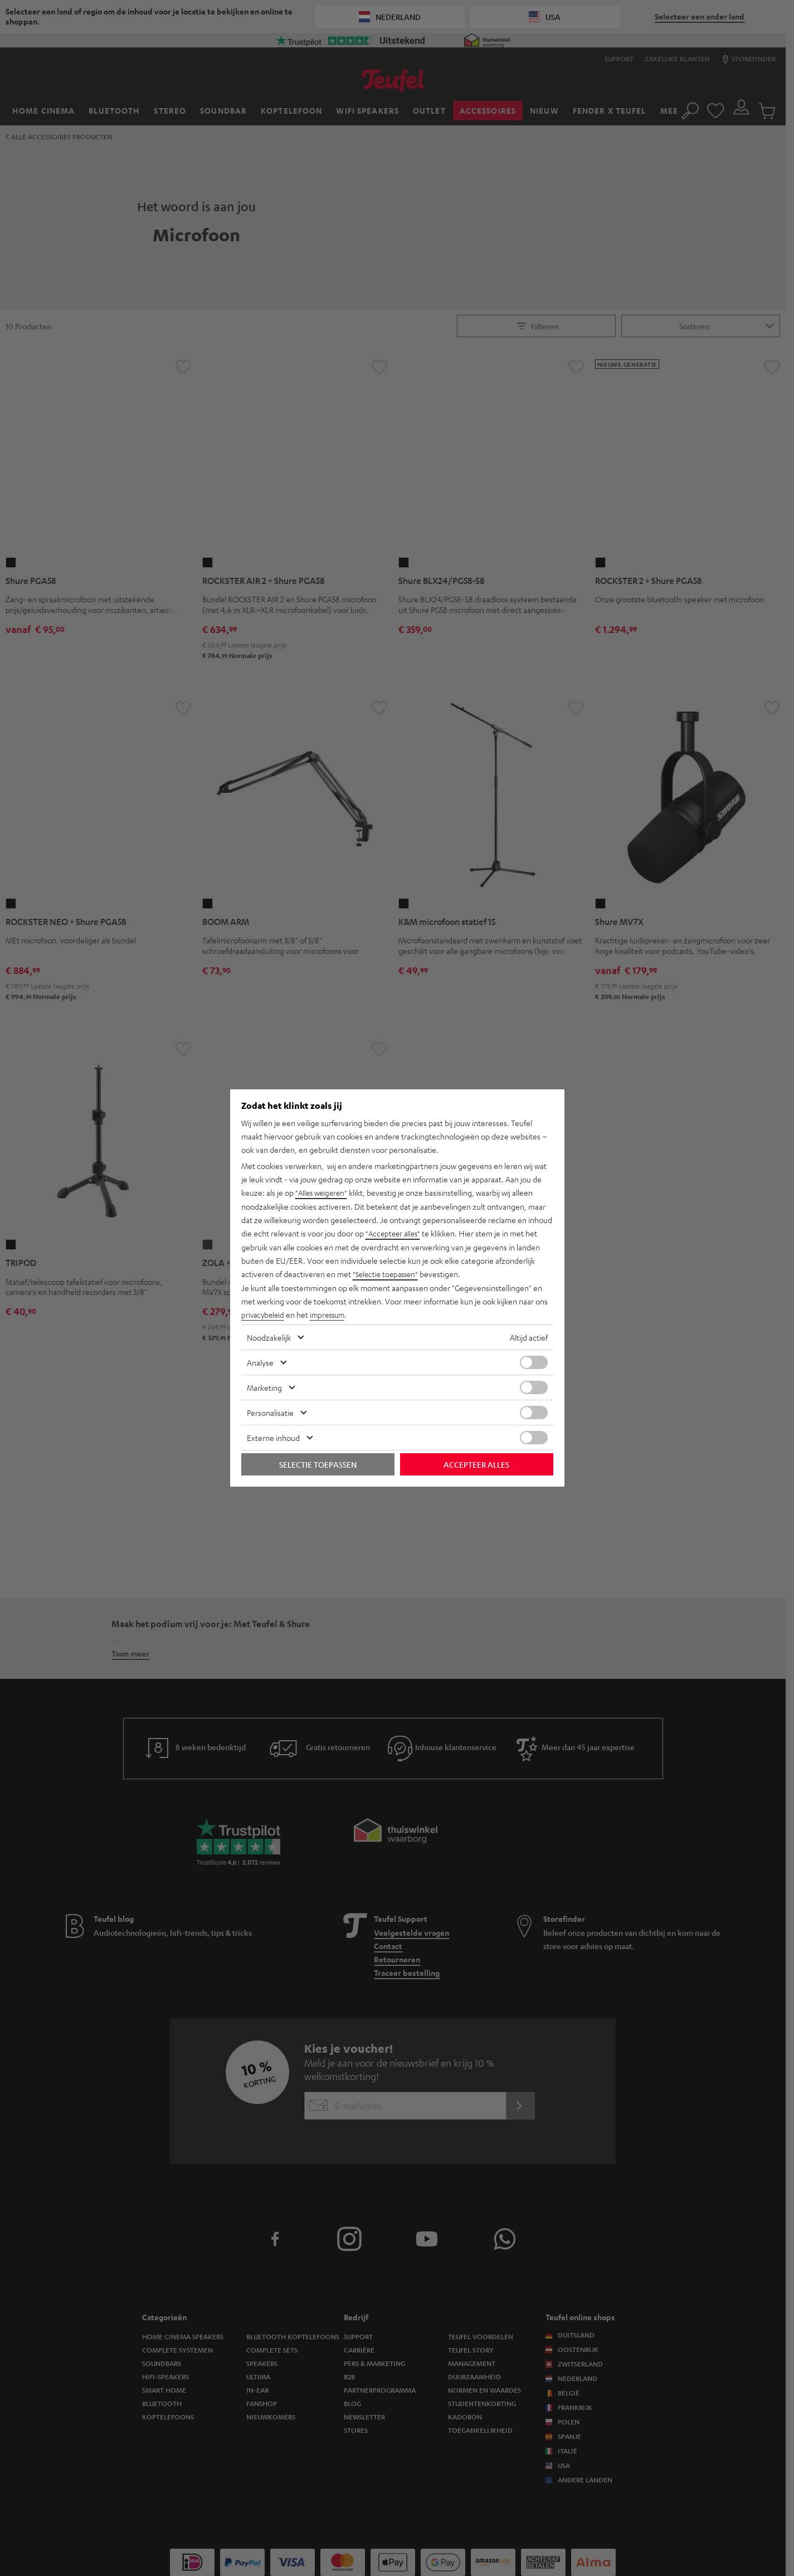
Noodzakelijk (269, 1336)
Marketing (264, 1386)
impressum (331, 1314)
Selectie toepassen (318, 1463)
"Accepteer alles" (395, 1234)
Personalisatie (270, 1411)
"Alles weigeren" (323, 1194)
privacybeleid (264, 1314)
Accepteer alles (476, 1463)
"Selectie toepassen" (388, 1274)
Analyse (260, 1361)
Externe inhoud (273, 1436)
